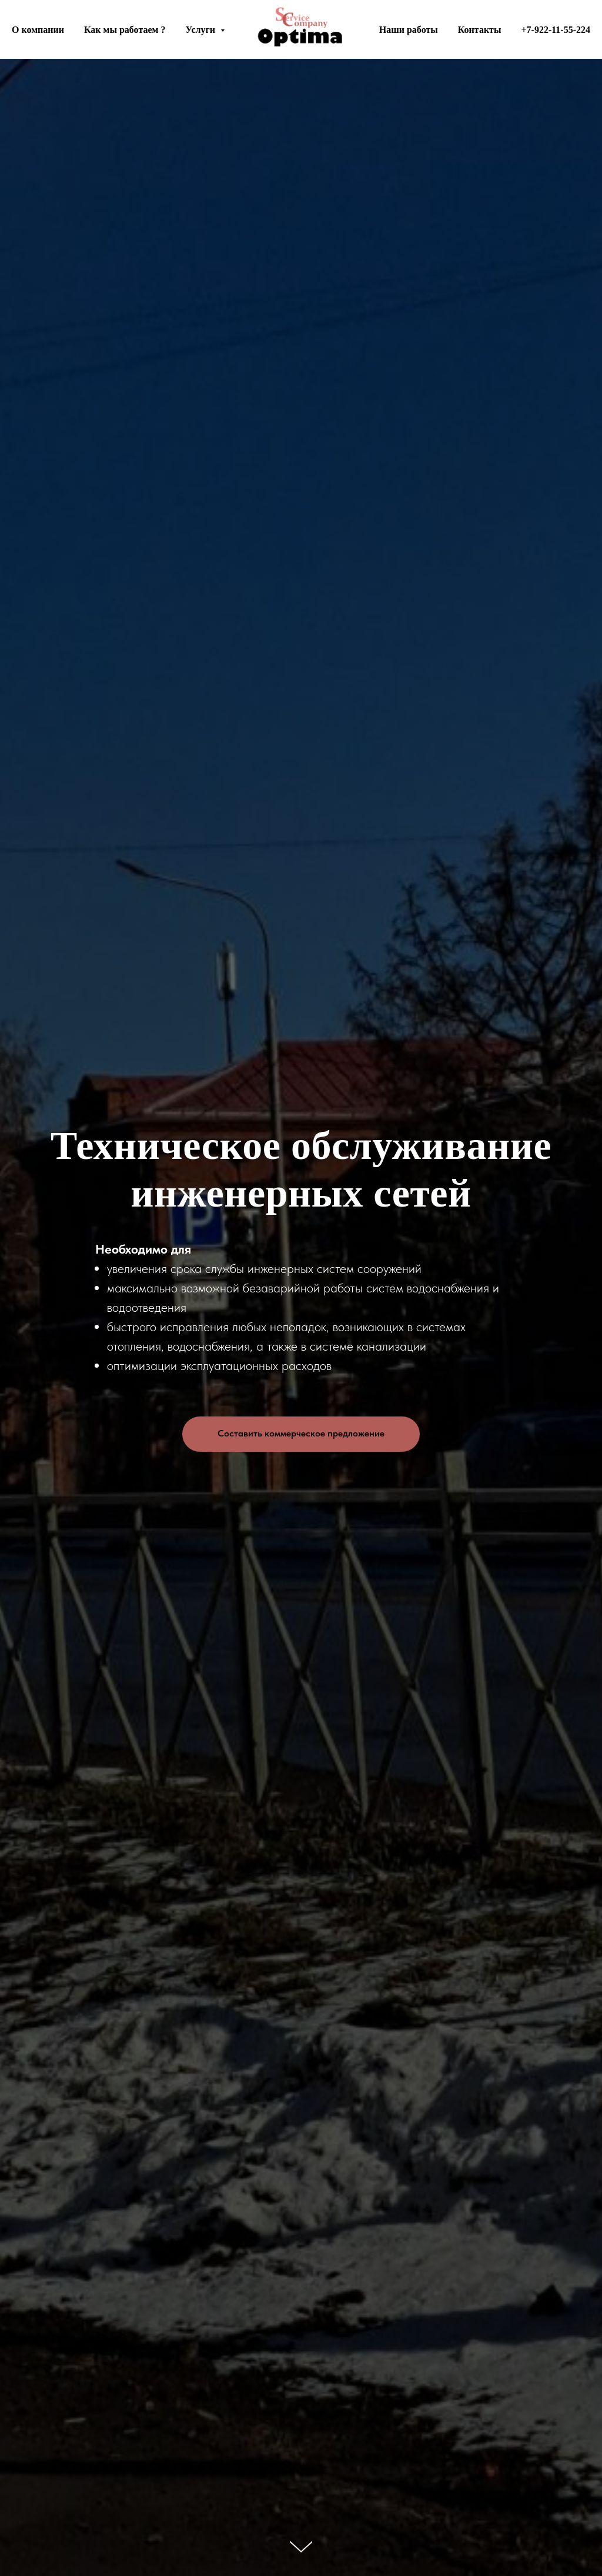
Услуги (201, 30)
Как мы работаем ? (125, 30)
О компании (38, 30)
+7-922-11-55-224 (555, 30)
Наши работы (408, 30)
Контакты (479, 30)
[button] (301, 1434)
